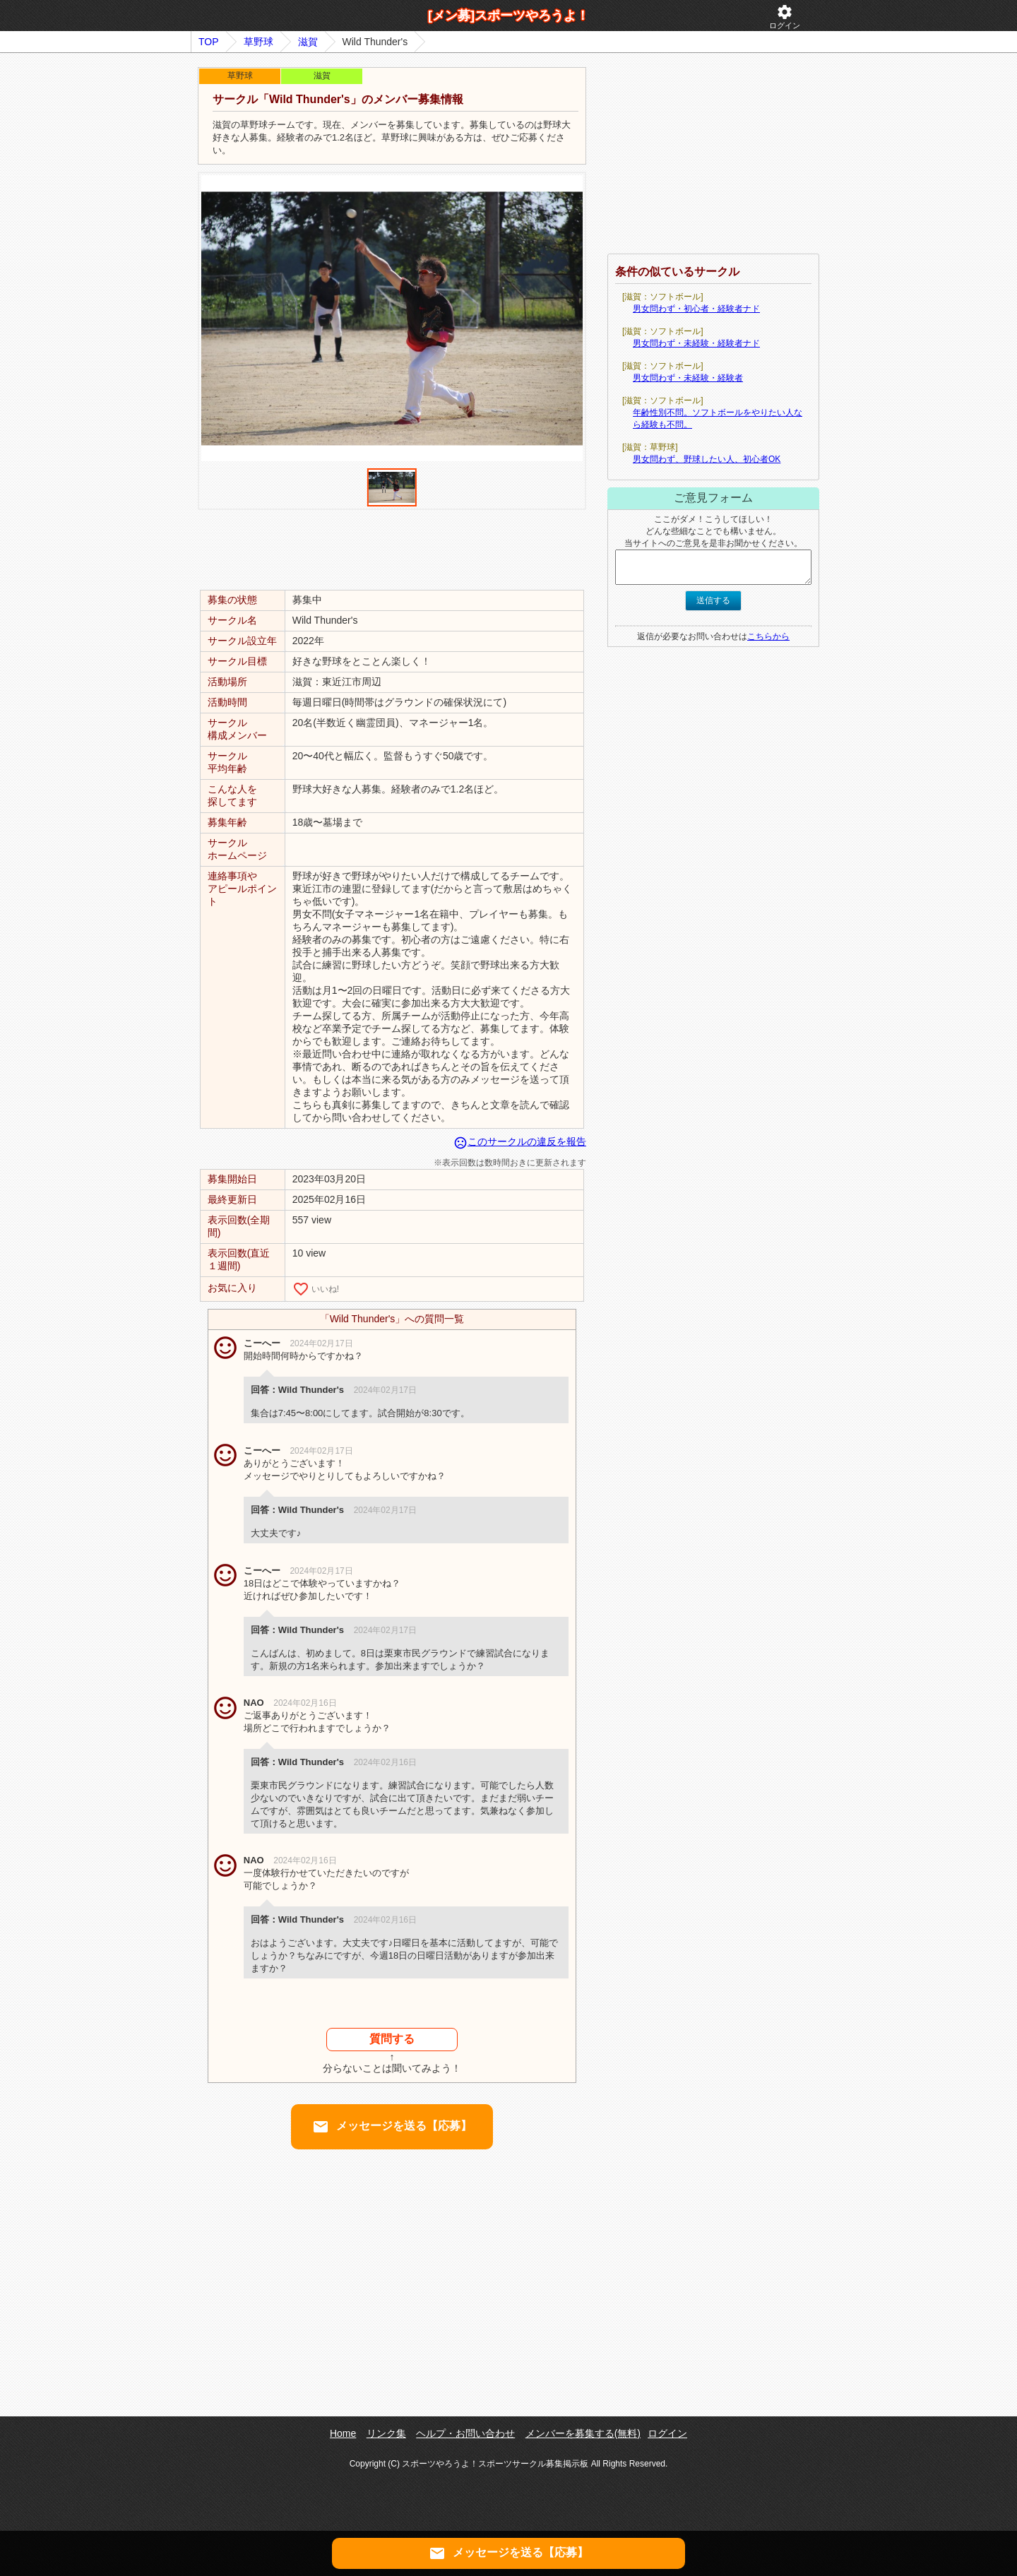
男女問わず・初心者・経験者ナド (696, 309)
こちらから (768, 636)
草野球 (258, 41)
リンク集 (386, 2433)
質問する (392, 2039)
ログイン (784, 17)
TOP (208, 41)
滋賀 (308, 41)
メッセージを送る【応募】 (392, 2126)
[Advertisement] (392, 549)
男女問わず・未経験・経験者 (688, 378)
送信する (713, 600)
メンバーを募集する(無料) (583, 2433)
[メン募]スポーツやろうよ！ (508, 15)
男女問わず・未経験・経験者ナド (696, 343)
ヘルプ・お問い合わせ (465, 2433)
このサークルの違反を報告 (519, 1141)
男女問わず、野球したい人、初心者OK (706, 459)
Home (343, 2433)
